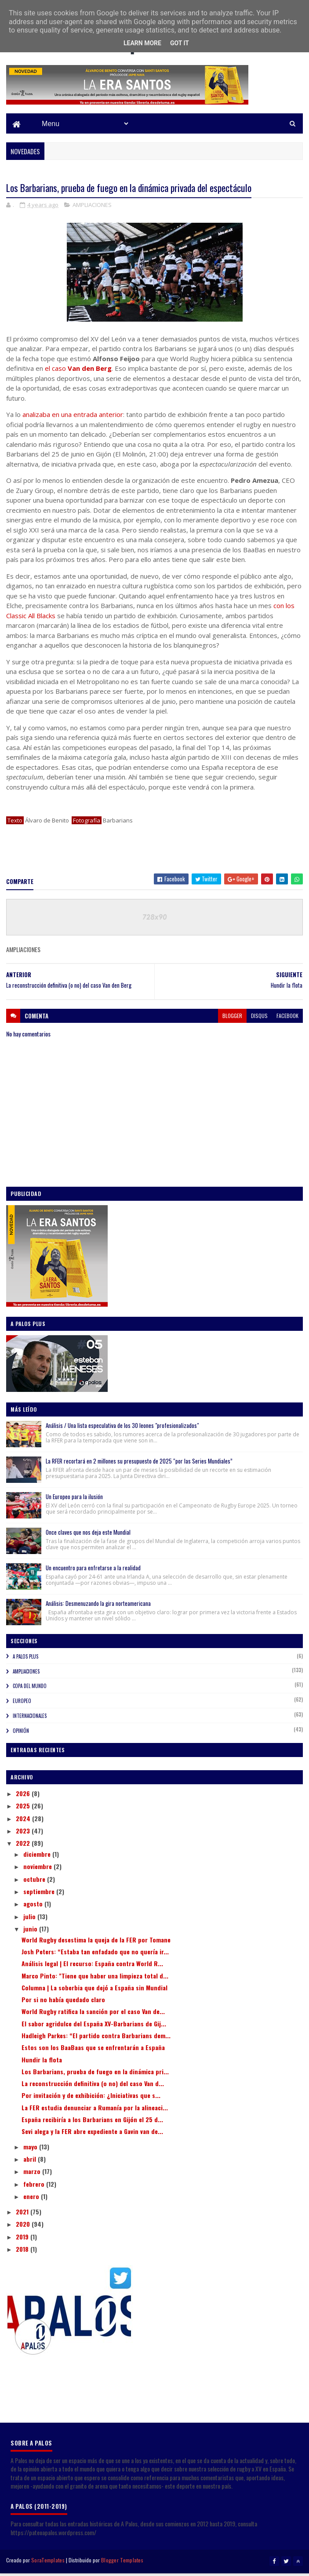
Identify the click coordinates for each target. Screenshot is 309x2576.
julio (30, 1920)
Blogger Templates (122, 2564)
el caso (78, 372)
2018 (23, 2252)
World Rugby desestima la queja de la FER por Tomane (96, 1943)
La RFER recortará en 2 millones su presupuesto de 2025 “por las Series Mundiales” (139, 1464)
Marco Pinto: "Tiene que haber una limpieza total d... (95, 1979)
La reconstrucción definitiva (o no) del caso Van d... (93, 2087)
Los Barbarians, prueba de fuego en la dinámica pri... (95, 2075)
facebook (287, 1019)
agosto (33, 1907)
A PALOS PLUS (25, 1660)
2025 (24, 1809)
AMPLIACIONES (92, 209)
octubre (35, 1883)
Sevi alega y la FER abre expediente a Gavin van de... (92, 2135)
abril (30, 2162)
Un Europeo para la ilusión (74, 1500)
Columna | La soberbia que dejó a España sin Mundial (94, 1991)
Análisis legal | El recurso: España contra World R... (92, 1967)
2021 (23, 2215)
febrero (34, 2187)
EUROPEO (22, 1704)
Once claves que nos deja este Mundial (88, 1536)
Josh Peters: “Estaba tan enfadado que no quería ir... (95, 1955)
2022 (24, 1846)
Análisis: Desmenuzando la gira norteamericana (98, 1607)
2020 (24, 2227)
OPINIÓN (21, 1734)
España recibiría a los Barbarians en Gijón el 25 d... (92, 2123)
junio (31, 1932)
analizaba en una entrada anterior (72, 418)
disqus (259, 1019)
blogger (232, 1019)
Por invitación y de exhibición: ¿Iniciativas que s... (91, 2099)
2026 (24, 1797)
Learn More (142, 43)
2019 (23, 2240)
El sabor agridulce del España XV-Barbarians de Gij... (94, 2027)
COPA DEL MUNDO (30, 1689)
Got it (179, 43)
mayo (31, 2150)
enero (32, 2200)
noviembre (38, 1870)
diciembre (37, 1857)
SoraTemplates (48, 2564)
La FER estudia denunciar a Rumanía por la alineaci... (95, 2111)
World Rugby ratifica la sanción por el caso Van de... (93, 2015)
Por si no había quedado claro (63, 2003)
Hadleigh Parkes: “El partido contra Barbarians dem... (96, 2039)
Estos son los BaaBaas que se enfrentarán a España (93, 2051)
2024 (24, 1822)
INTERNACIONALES (30, 1719)
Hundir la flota (42, 2063)
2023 (24, 1834)
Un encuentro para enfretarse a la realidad (93, 1571)
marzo (32, 2175)
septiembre (39, 1895)
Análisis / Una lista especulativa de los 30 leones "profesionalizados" (122, 1429)
